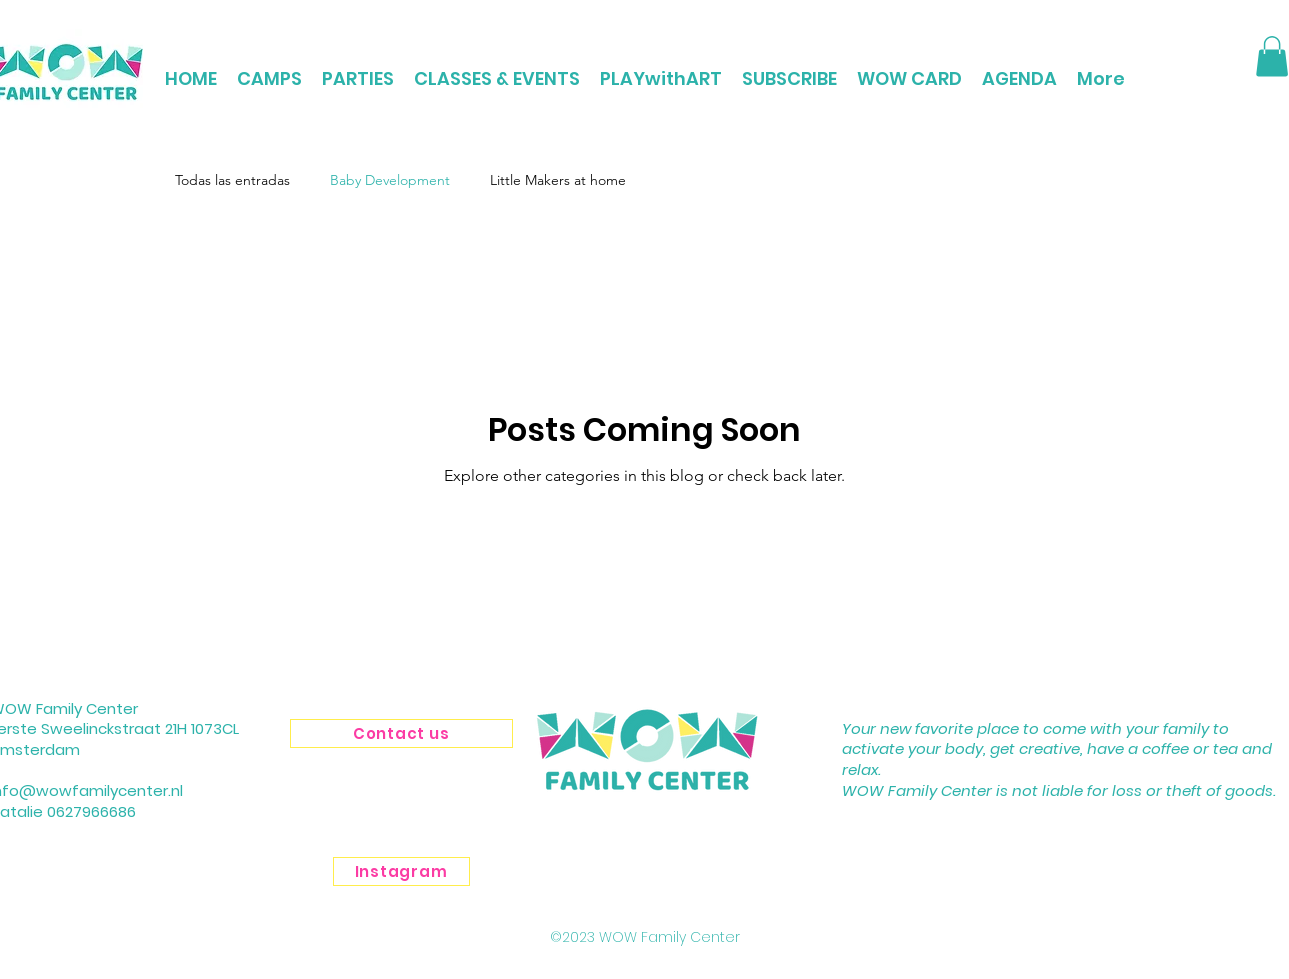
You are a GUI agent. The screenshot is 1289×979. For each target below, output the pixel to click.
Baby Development (390, 180)
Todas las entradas (232, 180)
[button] (1272, 56)
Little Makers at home (558, 180)
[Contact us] (401, 733)
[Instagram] (401, 871)
